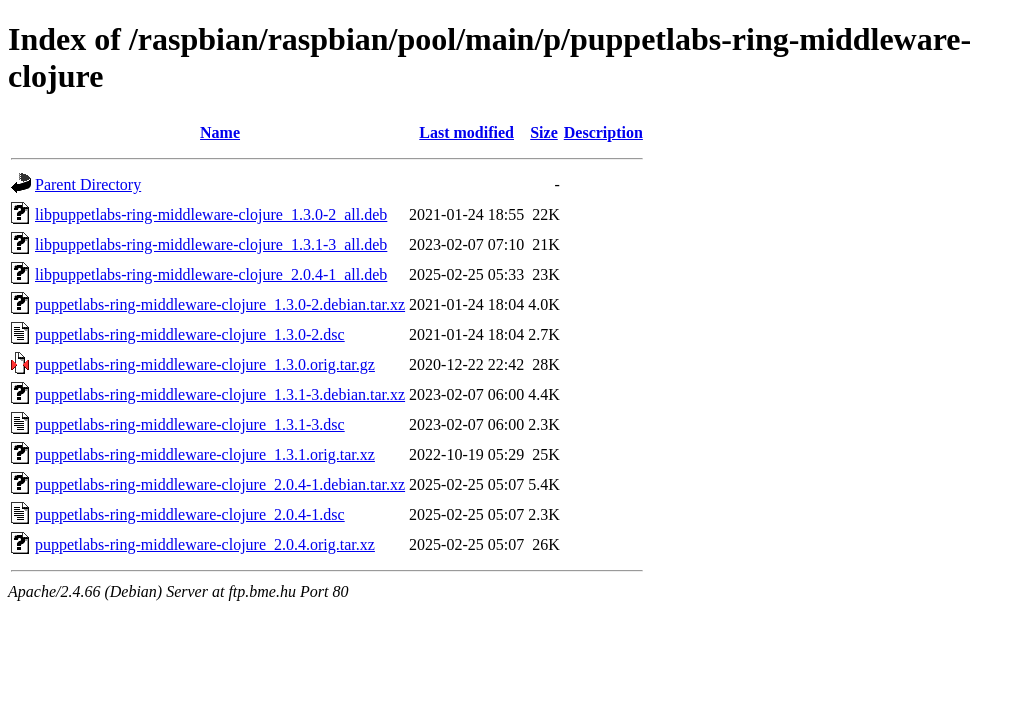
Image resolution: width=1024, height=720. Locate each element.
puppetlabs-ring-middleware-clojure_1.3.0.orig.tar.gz (205, 364)
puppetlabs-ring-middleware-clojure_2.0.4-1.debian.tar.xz (220, 484)
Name (220, 132)
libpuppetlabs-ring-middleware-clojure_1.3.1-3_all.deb (211, 244)
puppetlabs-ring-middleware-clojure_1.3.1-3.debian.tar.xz (220, 394)
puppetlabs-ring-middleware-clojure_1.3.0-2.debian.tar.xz (220, 304)
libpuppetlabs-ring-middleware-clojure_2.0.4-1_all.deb (211, 274)
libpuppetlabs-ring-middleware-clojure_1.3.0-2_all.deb (211, 214)
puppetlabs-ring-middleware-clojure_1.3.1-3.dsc (190, 424)
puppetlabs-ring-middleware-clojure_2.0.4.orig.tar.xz (205, 544)
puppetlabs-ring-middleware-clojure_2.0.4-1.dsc (190, 514)
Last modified (466, 132)
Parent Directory (88, 184)
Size (544, 132)
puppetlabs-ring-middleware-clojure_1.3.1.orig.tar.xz (205, 454)
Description (603, 132)
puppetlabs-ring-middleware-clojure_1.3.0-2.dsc (190, 334)
